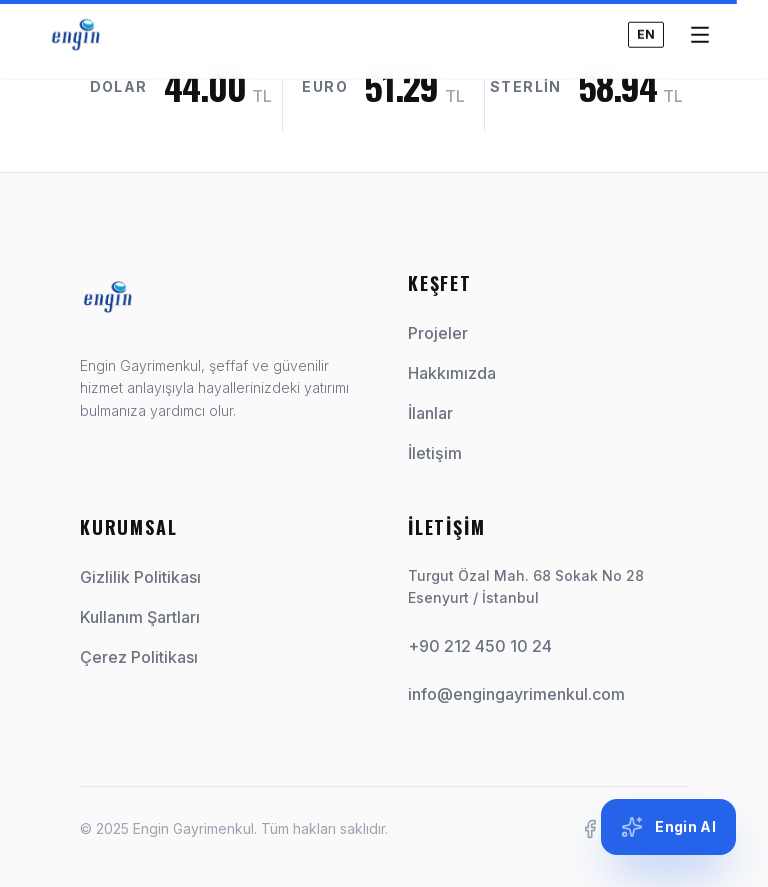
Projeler (446, 333)
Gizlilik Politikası (140, 577)
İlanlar (438, 413)
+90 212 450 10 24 (480, 646)
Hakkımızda (460, 373)
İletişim (443, 453)
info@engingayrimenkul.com (516, 694)
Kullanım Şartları (140, 617)
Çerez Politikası (139, 657)
